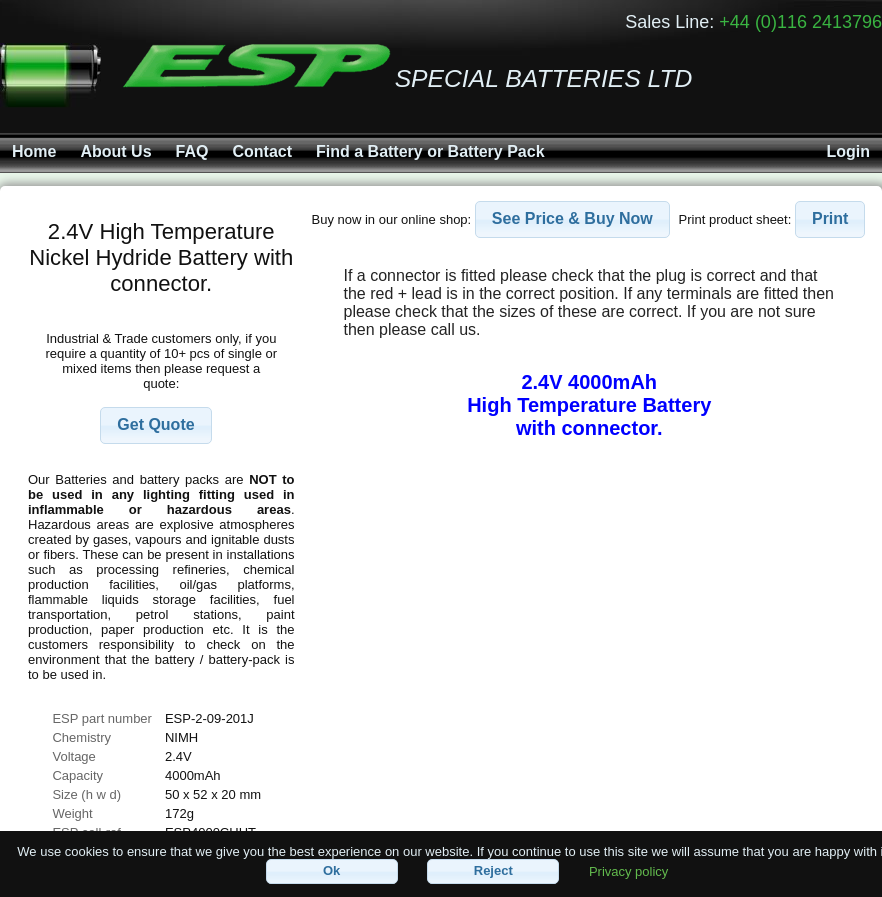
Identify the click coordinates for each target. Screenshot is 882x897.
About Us (115, 151)
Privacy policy (628, 870)
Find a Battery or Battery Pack (430, 151)
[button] (155, 425)
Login (848, 151)
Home (34, 151)
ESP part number (101, 718)
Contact (262, 151)
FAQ (192, 151)
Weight (72, 813)
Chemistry (81, 737)
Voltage (73, 756)
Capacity (77, 775)
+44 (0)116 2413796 (800, 22)
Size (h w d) (86, 794)
